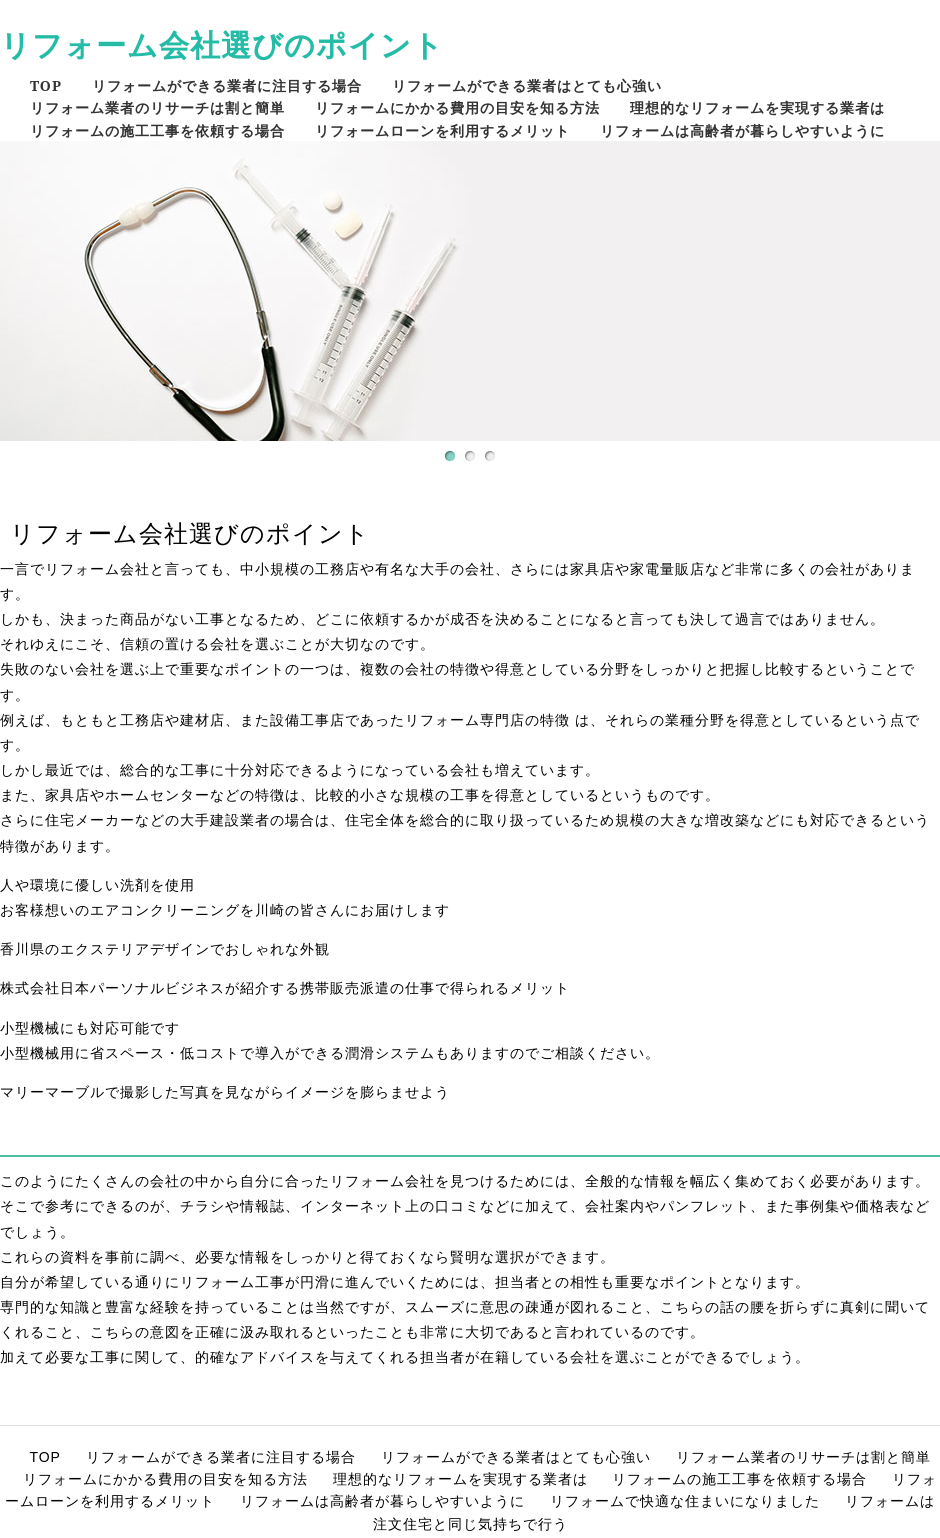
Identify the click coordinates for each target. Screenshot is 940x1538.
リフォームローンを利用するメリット (442, 130)
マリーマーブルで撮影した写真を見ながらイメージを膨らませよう (225, 1092)
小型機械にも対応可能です (90, 1028)
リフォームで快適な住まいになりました (685, 1501)
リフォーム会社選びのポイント (222, 44)
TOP (46, 85)
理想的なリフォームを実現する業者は (757, 107)
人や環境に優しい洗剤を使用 (97, 885)
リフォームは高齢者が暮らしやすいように (742, 130)
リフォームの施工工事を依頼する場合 (157, 130)
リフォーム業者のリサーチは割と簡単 (157, 107)
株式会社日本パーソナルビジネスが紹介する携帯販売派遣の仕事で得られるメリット (285, 988)
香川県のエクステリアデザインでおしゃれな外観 (165, 949)
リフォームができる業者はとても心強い (527, 85)
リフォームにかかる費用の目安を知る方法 (457, 107)
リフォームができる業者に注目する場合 (227, 85)
